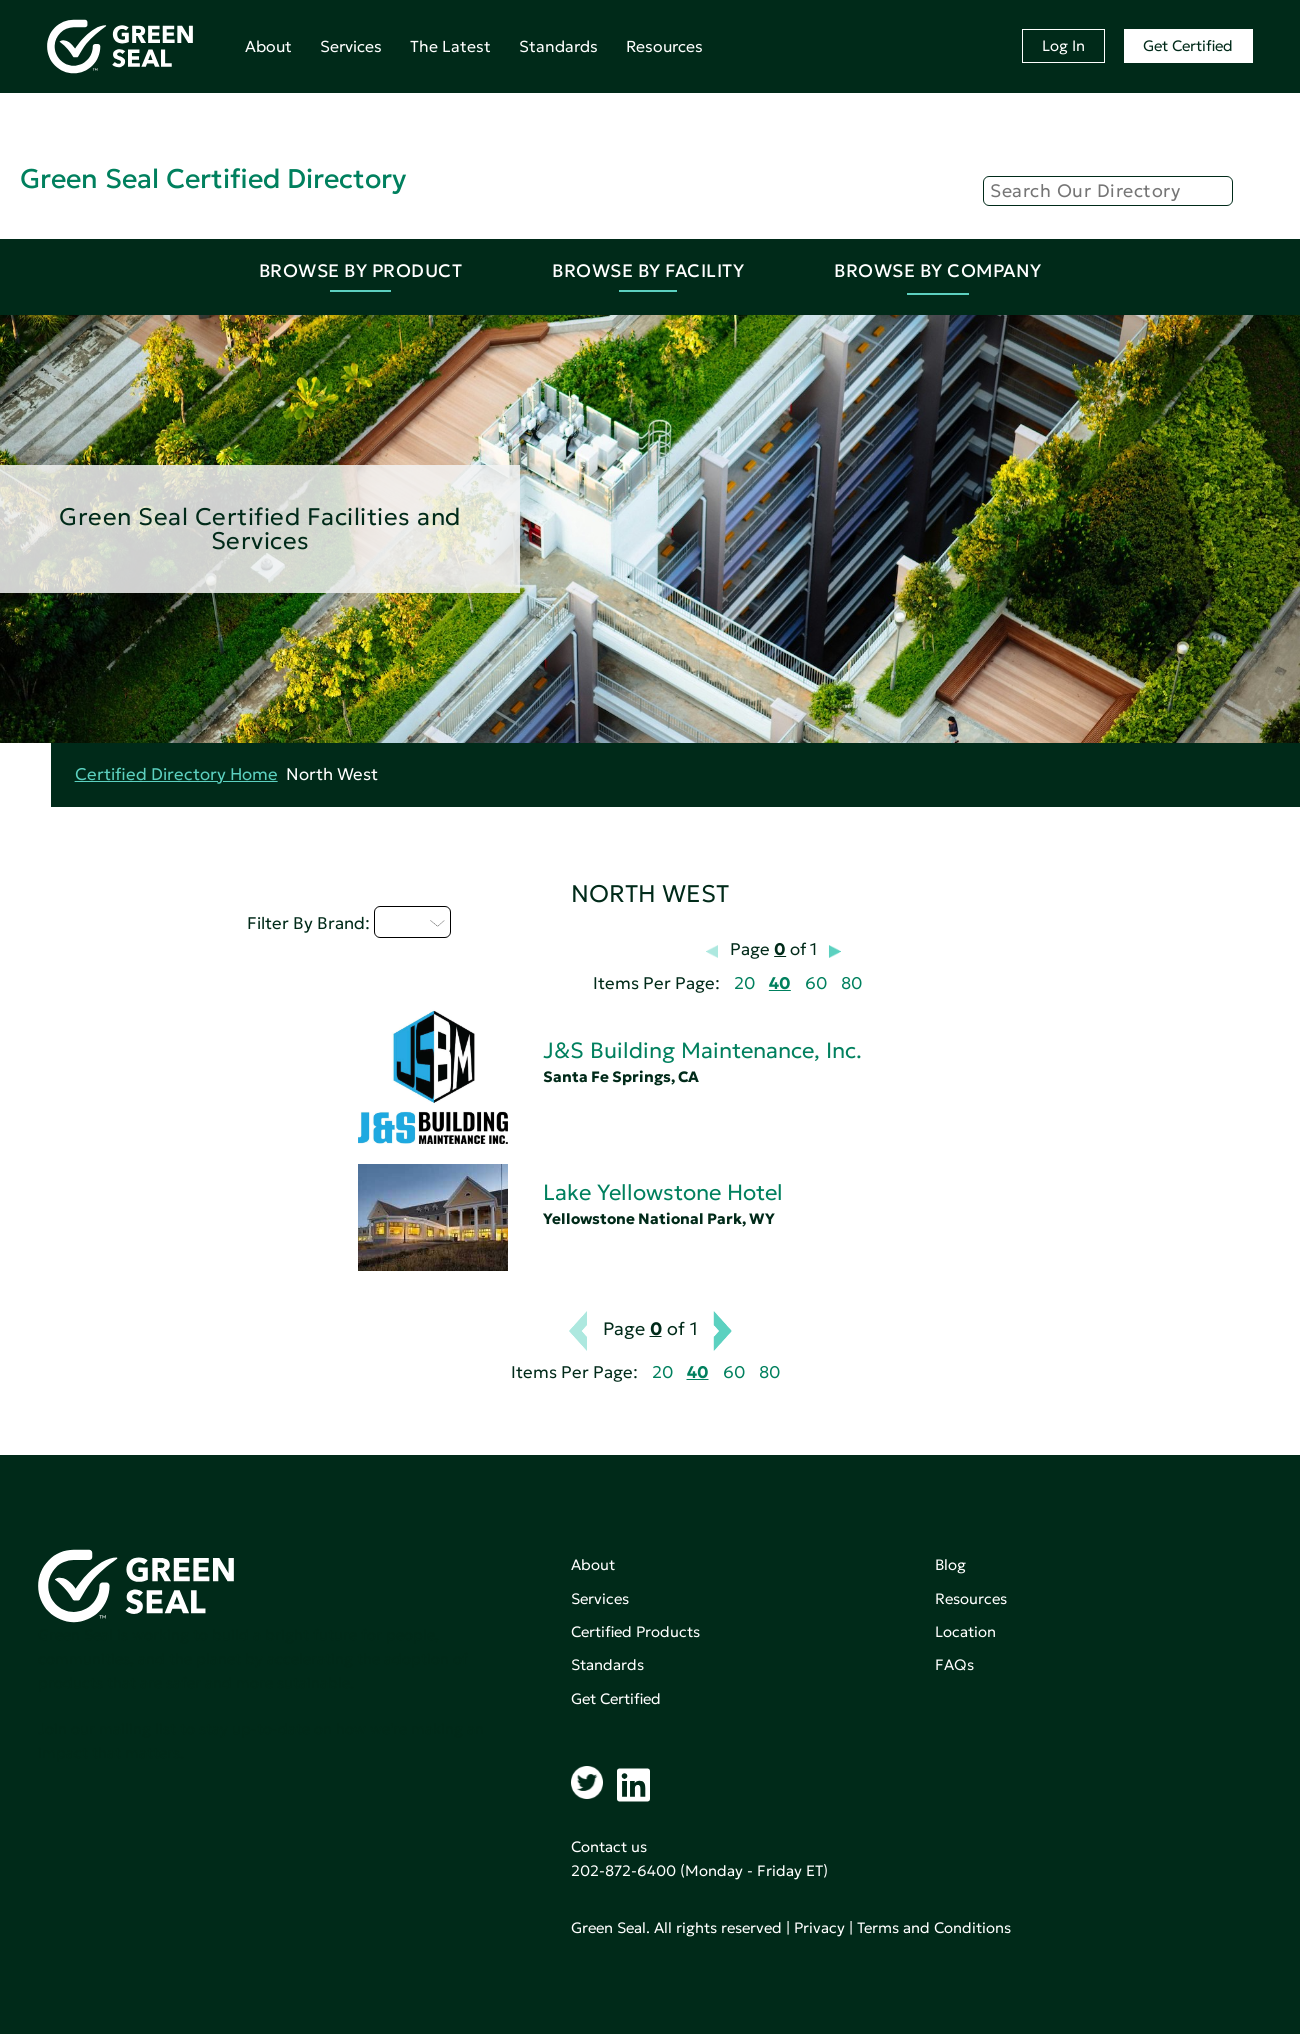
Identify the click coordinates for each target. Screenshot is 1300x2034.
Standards (558, 46)
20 (744, 983)
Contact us (609, 1846)
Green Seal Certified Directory (213, 178)
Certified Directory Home (176, 774)
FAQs (954, 1664)
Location (965, 1631)
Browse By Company (938, 270)
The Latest (450, 46)
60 (816, 983)
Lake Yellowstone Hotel (663, 1192)
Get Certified (1188, 45)
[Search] (1108, 191)
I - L (412, 922)
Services (351, 46)
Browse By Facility (648, 270)
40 (780, 983)
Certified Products (635, 1631)
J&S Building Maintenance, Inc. (702, 1050)
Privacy (819, 1927)
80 (851, 983)
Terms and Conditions (934, 1927)
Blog (950, 1564)
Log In (1063, 45)
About (268, 46)
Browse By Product (361, 270)
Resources (664, 46)
